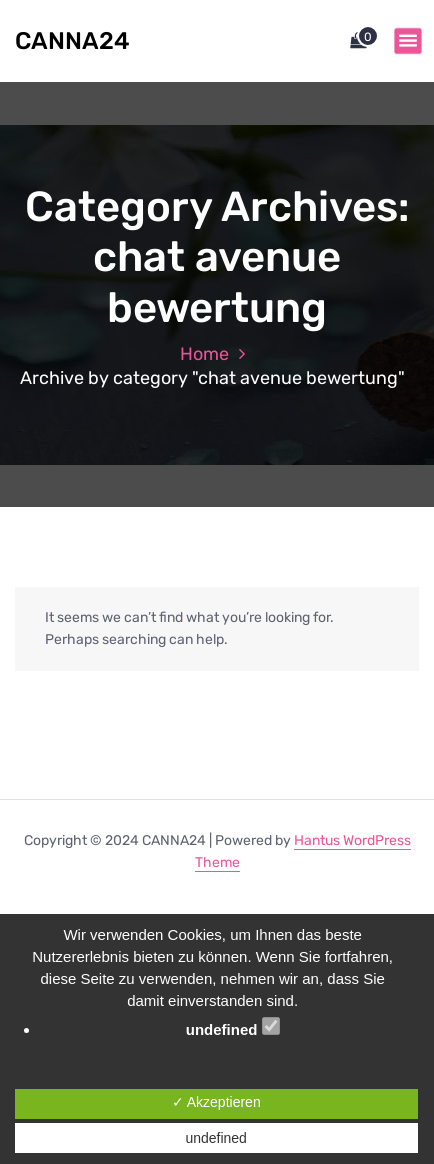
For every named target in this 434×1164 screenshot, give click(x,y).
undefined (233, 1027)
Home (204, 354)
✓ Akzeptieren (216, 1102)
